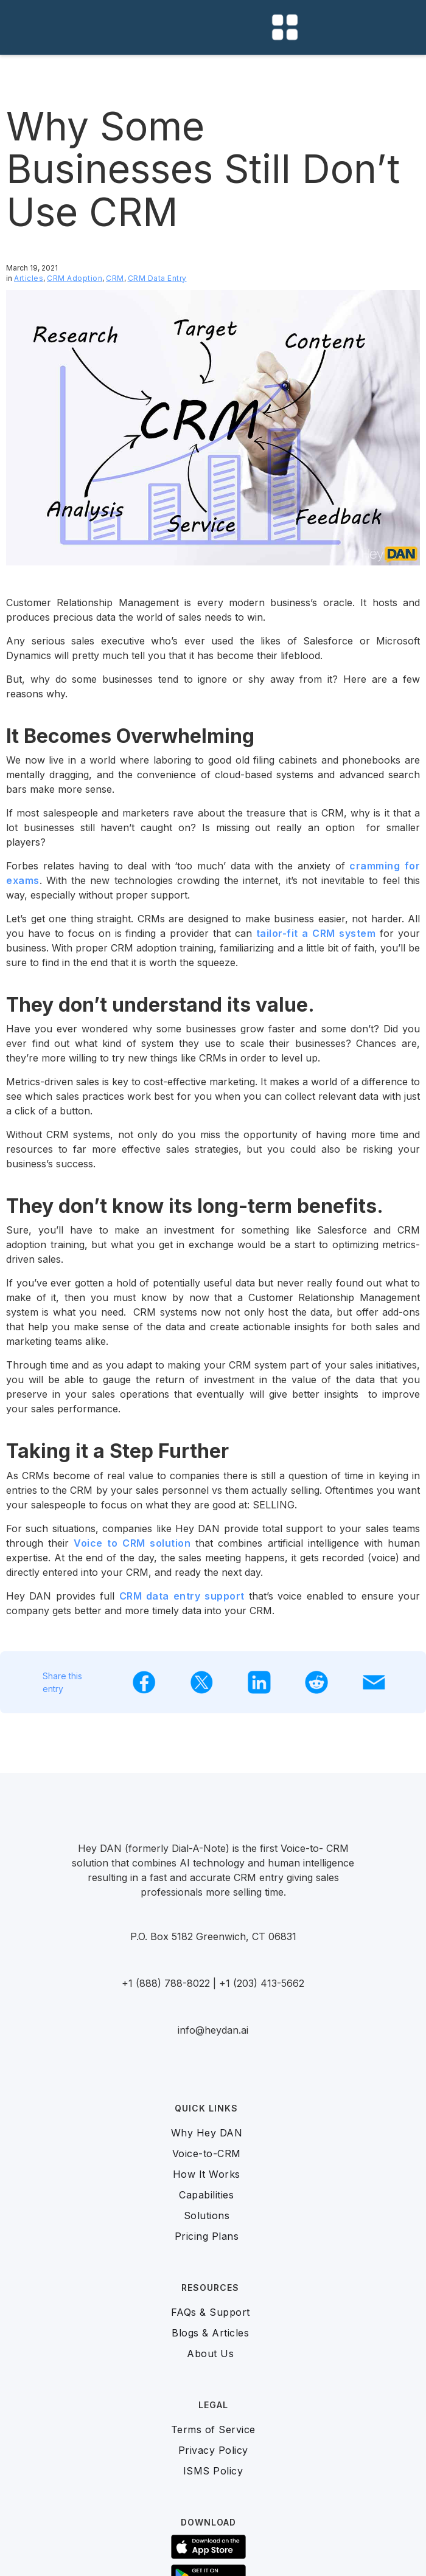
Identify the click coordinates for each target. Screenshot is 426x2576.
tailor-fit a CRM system (315, 933)
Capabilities (206, 2195)
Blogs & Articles (210, 2333)
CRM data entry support (182, 1596)
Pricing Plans (207, 2236)
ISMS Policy (213, 2471)
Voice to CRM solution (132, 1543)
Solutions (207, 2215)
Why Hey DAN (207, 2133)
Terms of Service (213, 2429)
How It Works (206, 2174)
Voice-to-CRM (206, 2153)
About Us (210, 2353)
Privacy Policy (213, 2450)
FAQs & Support (210, 2312)
